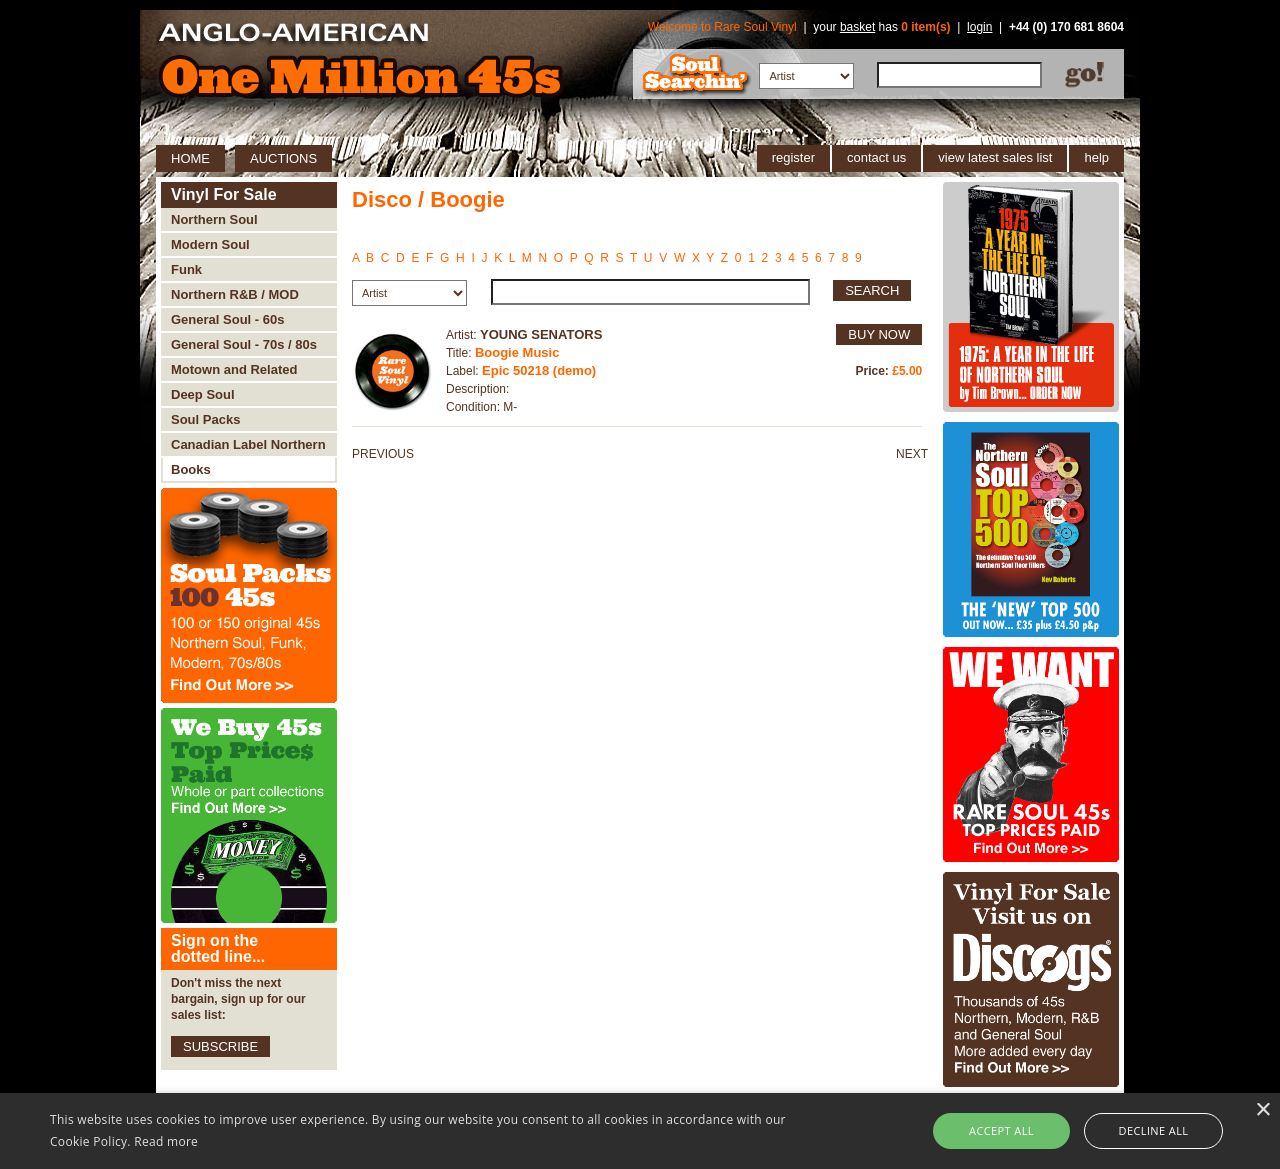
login (979, 27)
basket (857, 27)
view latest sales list (995, 157)
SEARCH (872, 290)
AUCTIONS (283, 158)
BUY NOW (879, 334)
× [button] (1262, 1110)
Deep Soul (203, 394)
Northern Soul (214, 219)
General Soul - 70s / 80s (244, 344)
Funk (186, 269)
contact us (876, 157)
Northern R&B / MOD (235, 294)
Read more (166, 1141)
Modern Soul (210, 244)
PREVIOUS (383, 454)
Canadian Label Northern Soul (248, 447)
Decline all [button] (1154, 1130)
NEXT (912, 454)
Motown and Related (234, 369)
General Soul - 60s (227, 319)
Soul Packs (205, 419)
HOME (190, 158)
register (793, 157)
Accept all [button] (1001, 1130)
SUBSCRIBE (220, 1046)
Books (191, 469)
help (1096, 157)
